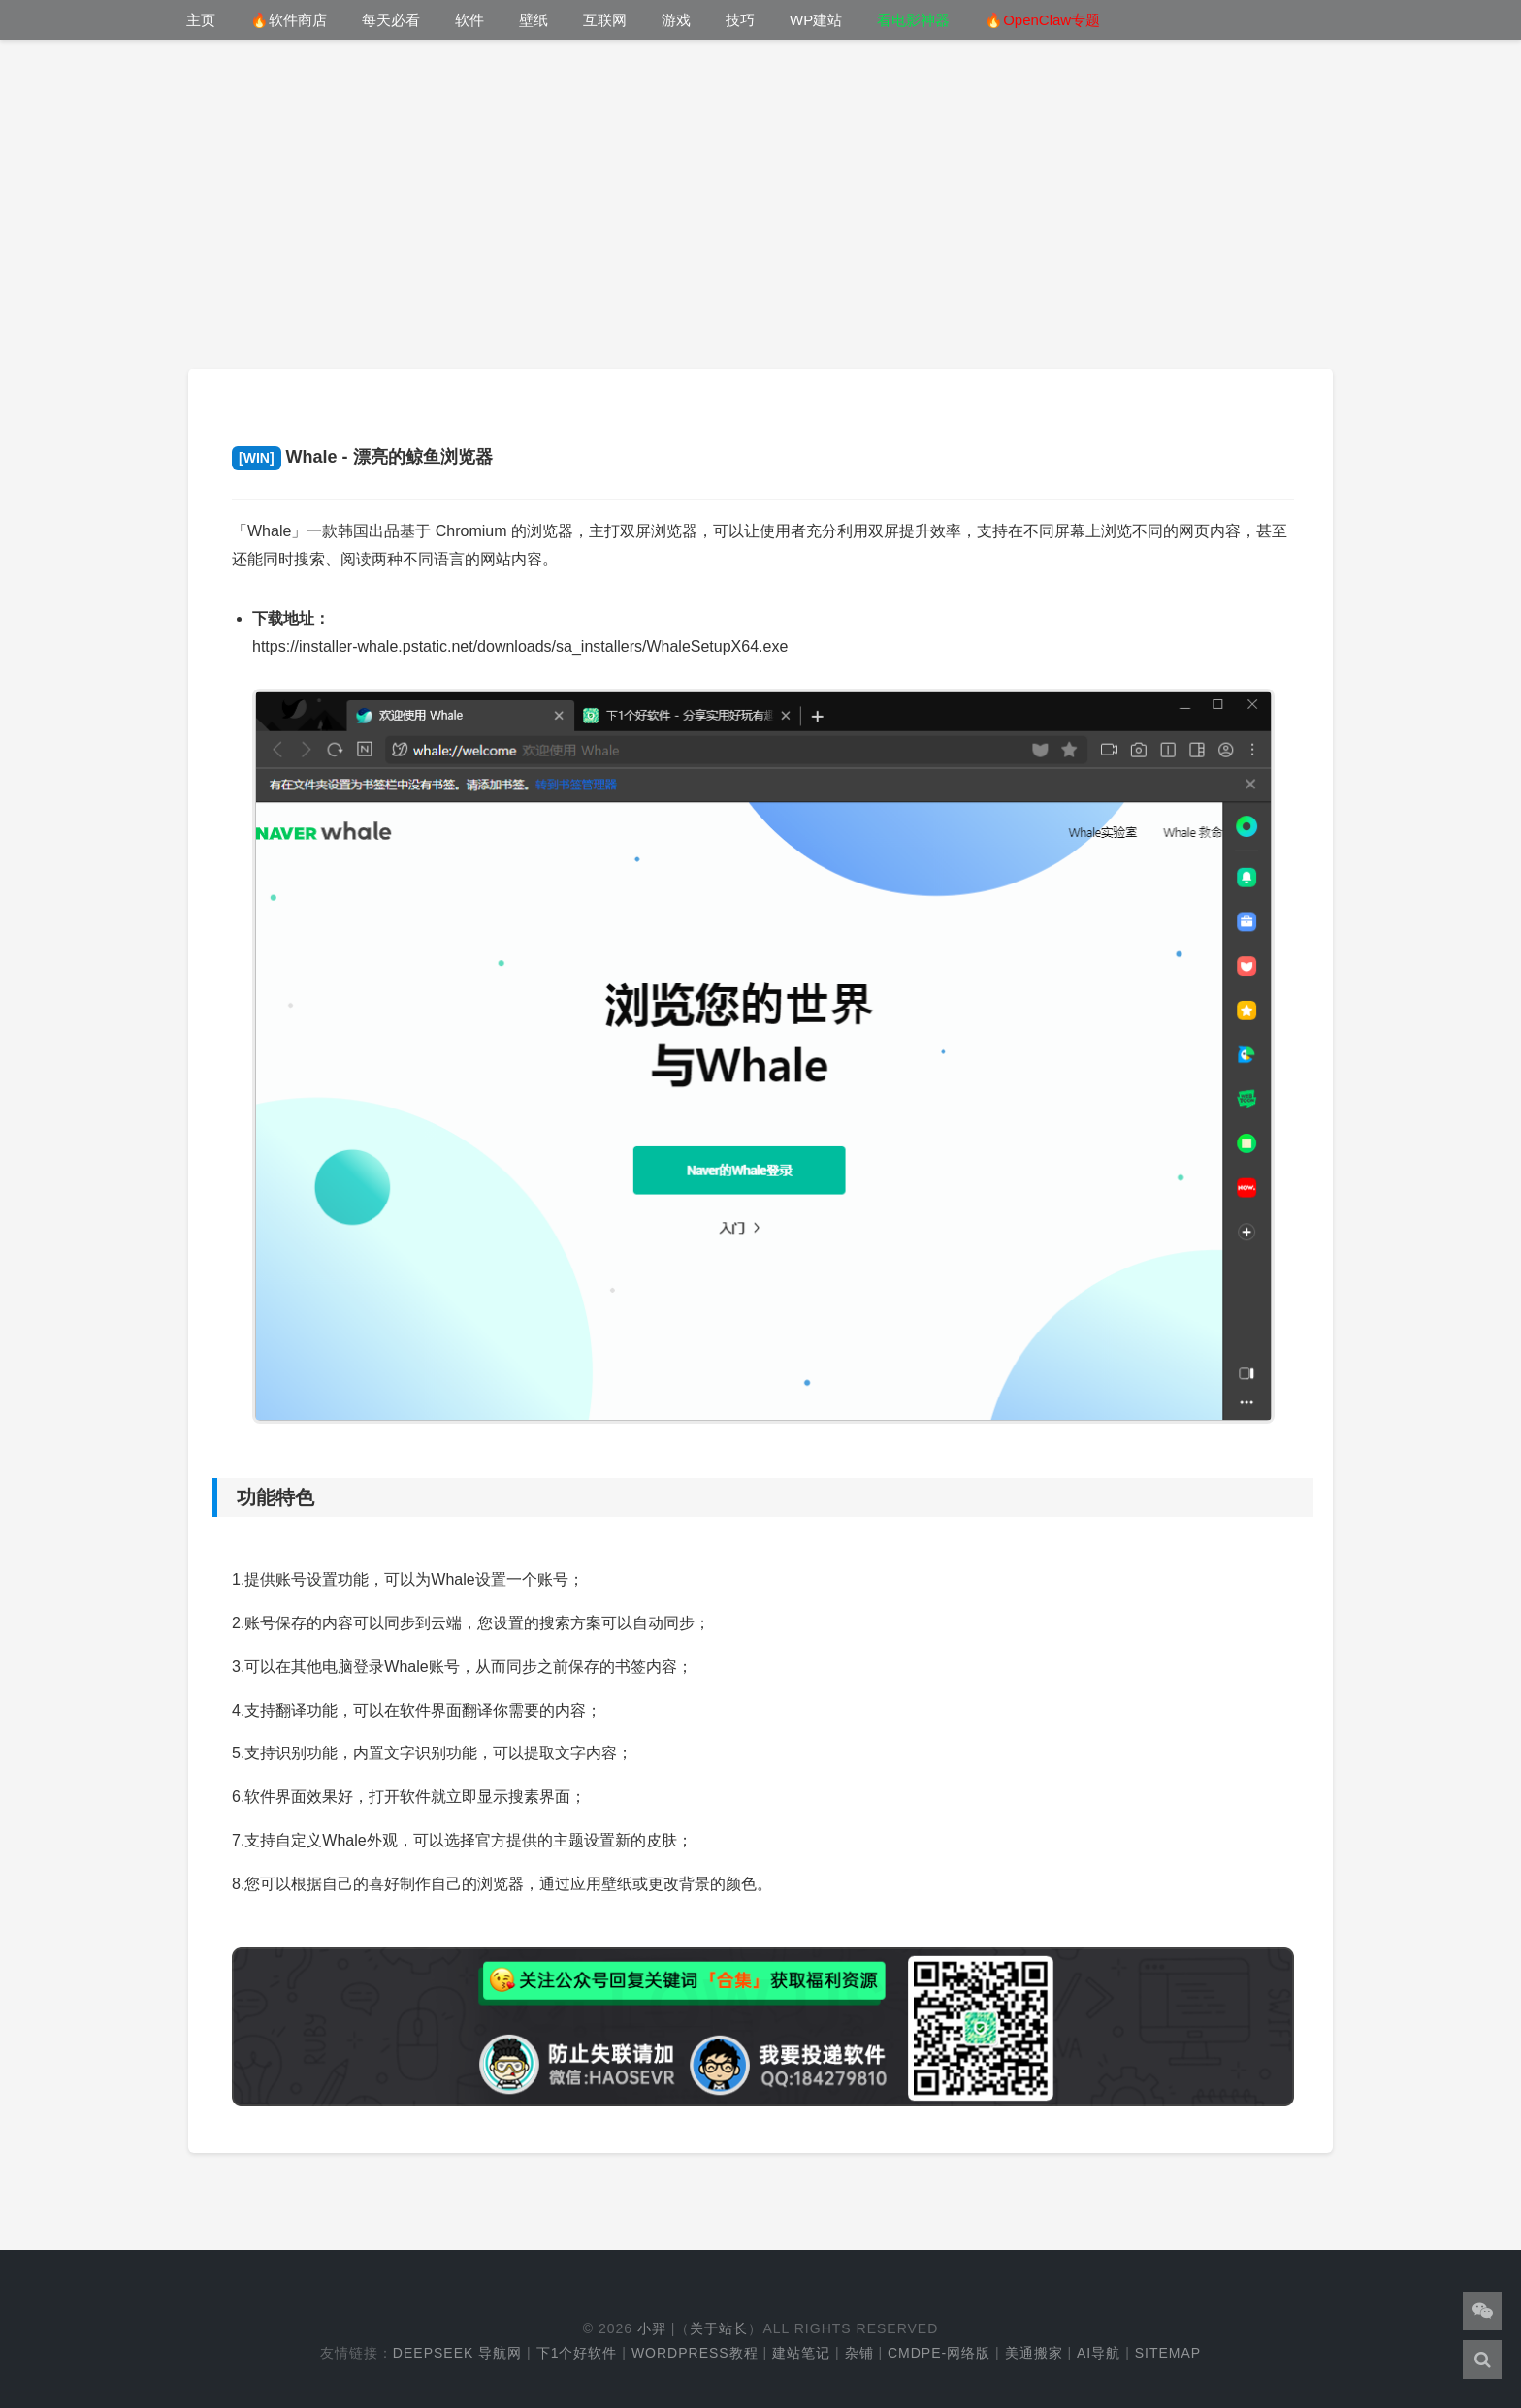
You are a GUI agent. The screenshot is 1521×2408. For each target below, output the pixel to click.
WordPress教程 (695, 2352)
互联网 (605, 20)
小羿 (651, 2328)
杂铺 (859, 2352)
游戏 (676, 20)
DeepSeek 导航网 (457, 2352)
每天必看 (391, 20)
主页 (200, 20)
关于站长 (719, 2328)
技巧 (740, 20)
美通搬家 (1034, 2352)
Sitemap (1168, 2352)
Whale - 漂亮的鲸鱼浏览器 (362, 456)
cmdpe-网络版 (939, 2352)
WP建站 (816, 20)
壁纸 (533, 20)
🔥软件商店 (288, 20)
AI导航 (1098, 2352)
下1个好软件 (577, 2352)
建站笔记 (801, 2352)
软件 (469, 20)
